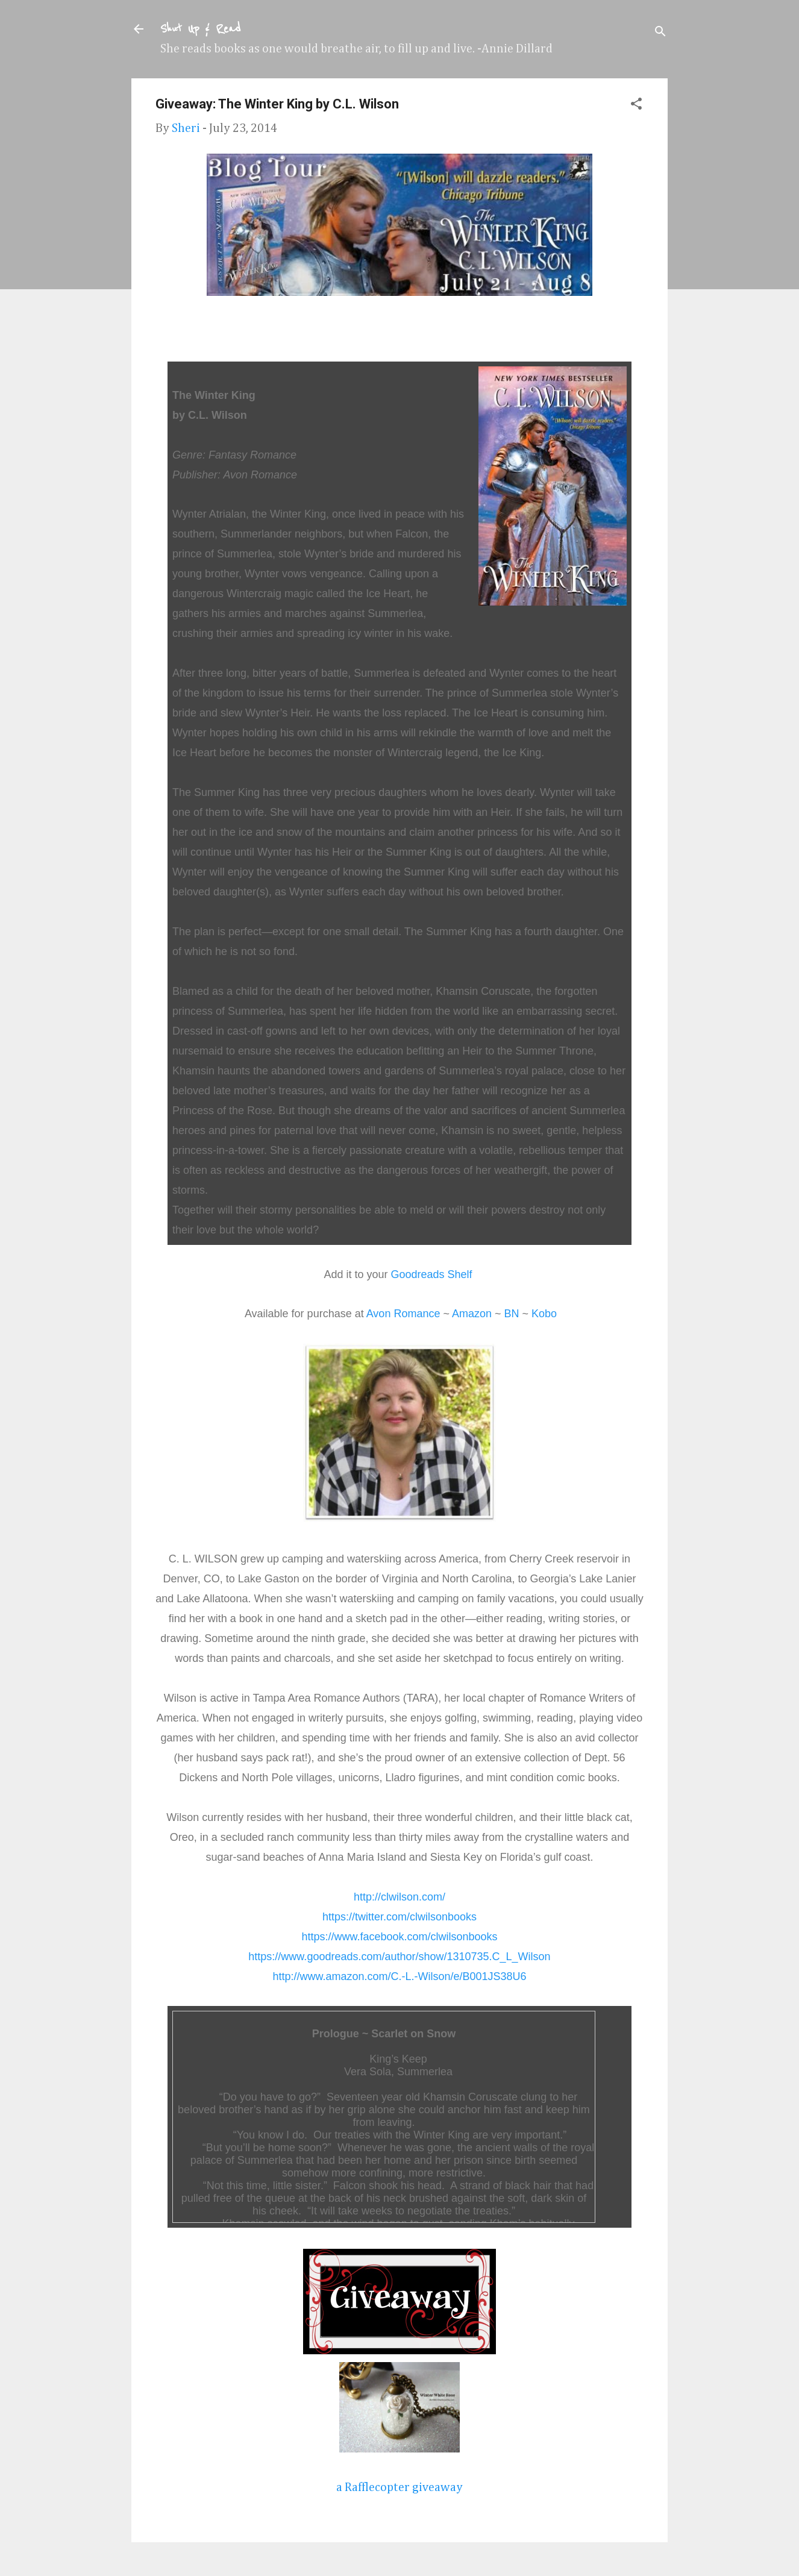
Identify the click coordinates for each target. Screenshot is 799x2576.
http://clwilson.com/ (399, 1897)
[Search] (660, 32)
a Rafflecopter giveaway (399, 2487)
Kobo (544, 1314)
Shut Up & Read (200, 29)
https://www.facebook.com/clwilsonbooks (399, 1937)
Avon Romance (403, 1314)
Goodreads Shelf (431, 1274)
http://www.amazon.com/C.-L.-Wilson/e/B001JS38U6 (399, 1976)
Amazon (472, 1314)
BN (511, 1314)
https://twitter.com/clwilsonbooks (399, 1917)
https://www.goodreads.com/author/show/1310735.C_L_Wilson (399, 1957)
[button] (636, 105)
